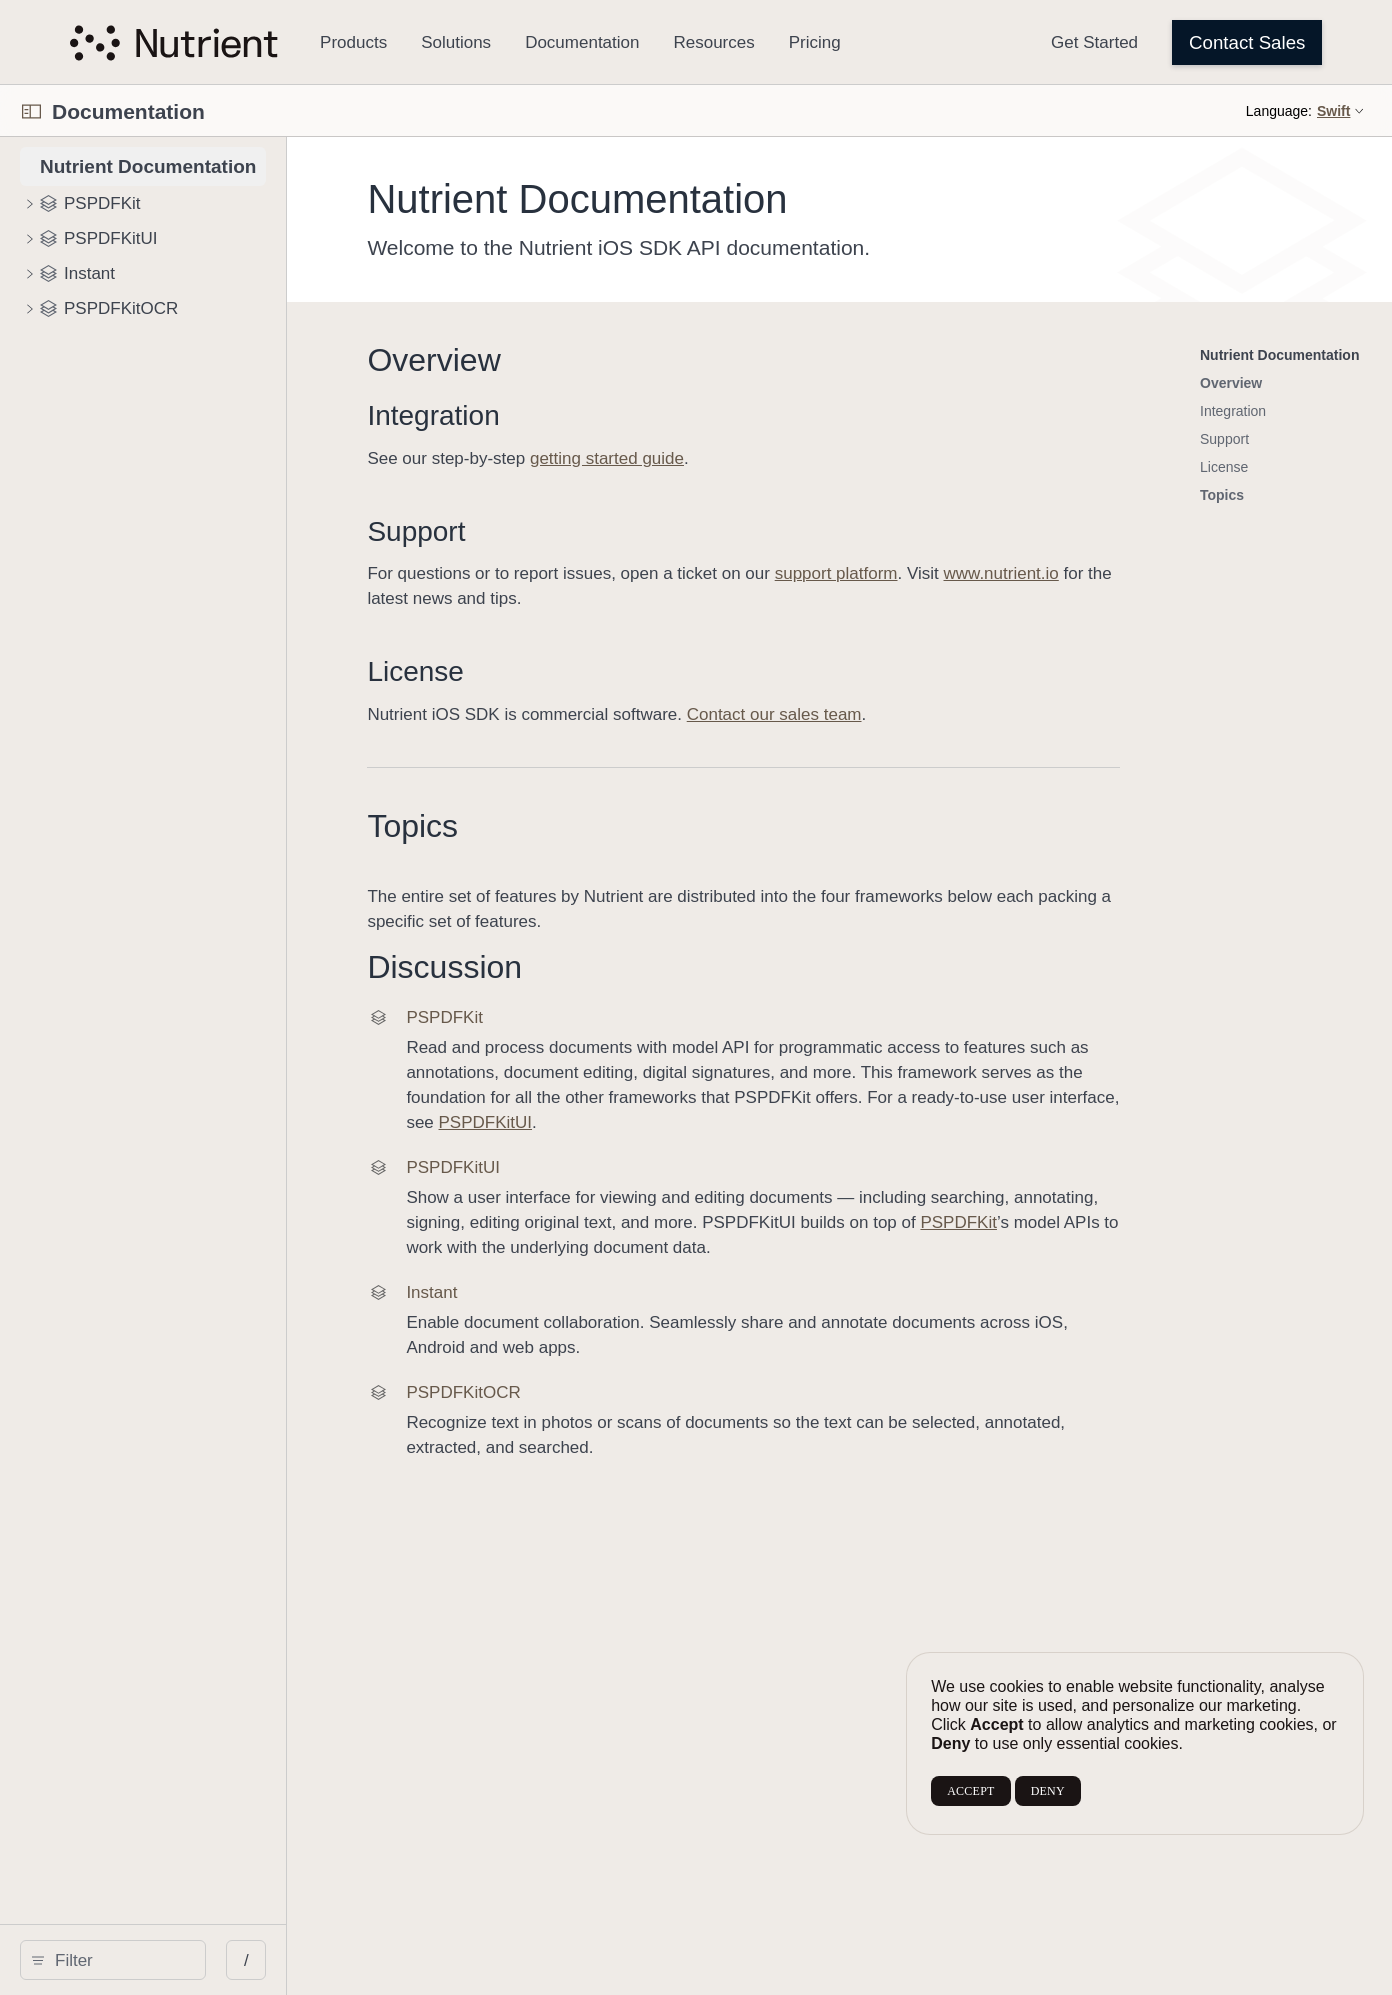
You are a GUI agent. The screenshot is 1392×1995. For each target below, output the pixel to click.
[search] (178, 1960)
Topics (542, 826)
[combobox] (185, 1960)
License (545, 671)
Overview (563, 360)
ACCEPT (970, 1791)
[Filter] (185, 1960)
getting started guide (737, 458)
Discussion (574, 967)
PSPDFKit (1025, 1197)
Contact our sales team (903, 714)
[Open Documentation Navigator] (31, 111)
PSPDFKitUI (1249, 1097)
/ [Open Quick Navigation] (376, 1960)
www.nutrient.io (1130, 573)
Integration (563, 415)
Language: (1279, 111)
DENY (1048, 1791)
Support (546, 531)
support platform (965, 573)
